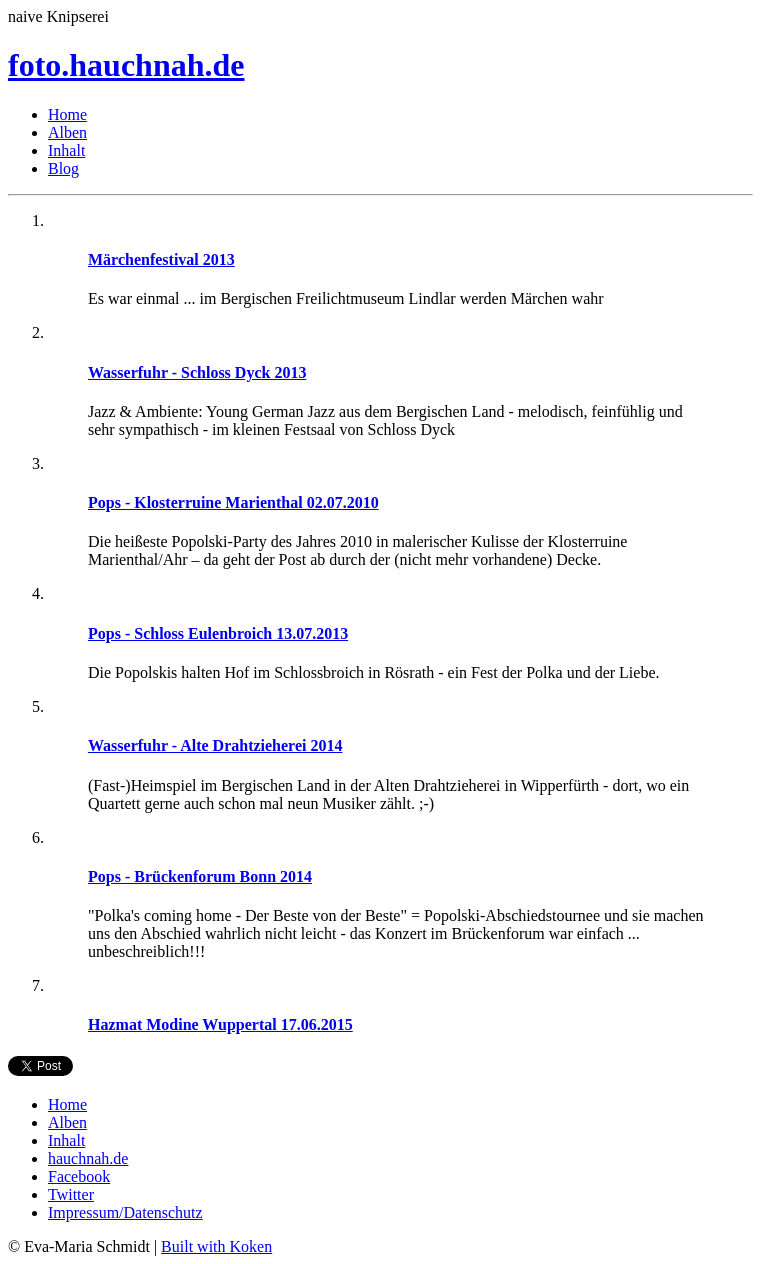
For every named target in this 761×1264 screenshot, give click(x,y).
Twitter (71, 1194)
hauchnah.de (88, 1158)
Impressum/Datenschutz (125, 1212)
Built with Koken (216, 1246)
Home (67, 114)
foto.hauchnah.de (126, 65)
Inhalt (66, 150)
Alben (67, 132)
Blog (63, 168)
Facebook (79, 1176)
